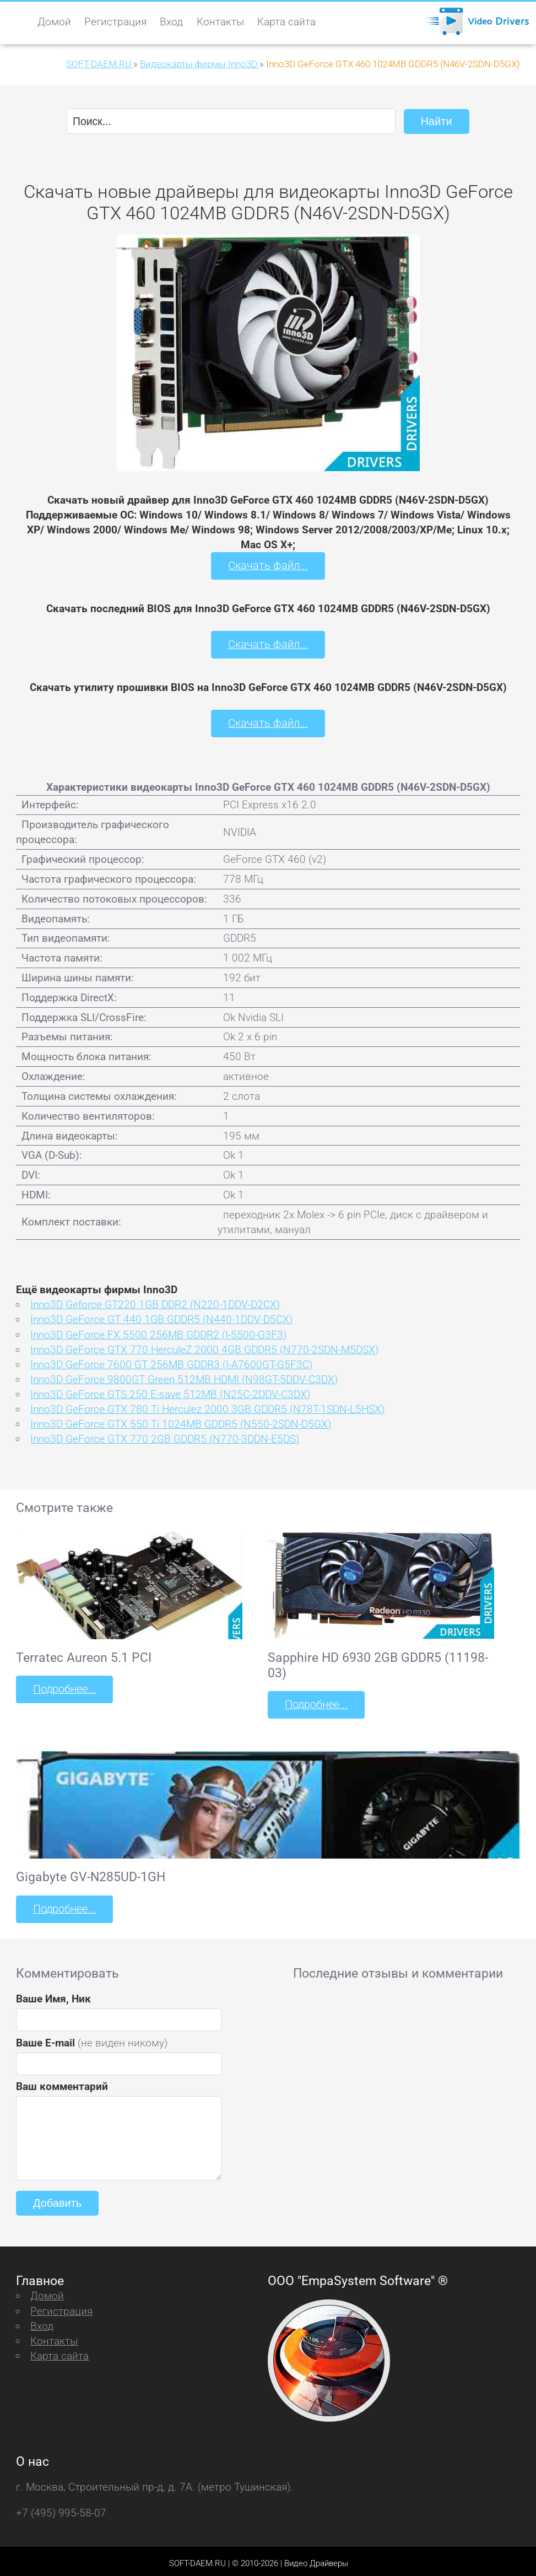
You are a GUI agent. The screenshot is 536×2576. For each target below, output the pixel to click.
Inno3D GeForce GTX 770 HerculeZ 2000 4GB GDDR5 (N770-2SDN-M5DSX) (204, 1346)
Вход (171, 21)
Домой (54, 21)
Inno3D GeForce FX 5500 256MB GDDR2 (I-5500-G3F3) (158, 1331)
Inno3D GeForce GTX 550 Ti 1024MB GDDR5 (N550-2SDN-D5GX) (180, 1421)
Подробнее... (63, 1686)
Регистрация (115, 21)
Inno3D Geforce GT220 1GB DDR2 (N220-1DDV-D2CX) (155, 1301)
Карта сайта (286, 21)
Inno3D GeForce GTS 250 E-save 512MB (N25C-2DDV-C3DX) (170, 1391)
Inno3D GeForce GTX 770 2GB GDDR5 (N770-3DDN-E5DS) (164, 1436)
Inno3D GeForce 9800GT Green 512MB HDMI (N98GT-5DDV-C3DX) (184, 1376)
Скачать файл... (268, 565)
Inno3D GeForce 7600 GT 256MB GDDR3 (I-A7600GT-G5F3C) (171, 1361)
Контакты (220, 21)
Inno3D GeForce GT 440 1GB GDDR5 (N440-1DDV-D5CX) (161, 1316)
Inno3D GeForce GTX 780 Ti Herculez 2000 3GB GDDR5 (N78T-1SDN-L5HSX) (207, 1406)
